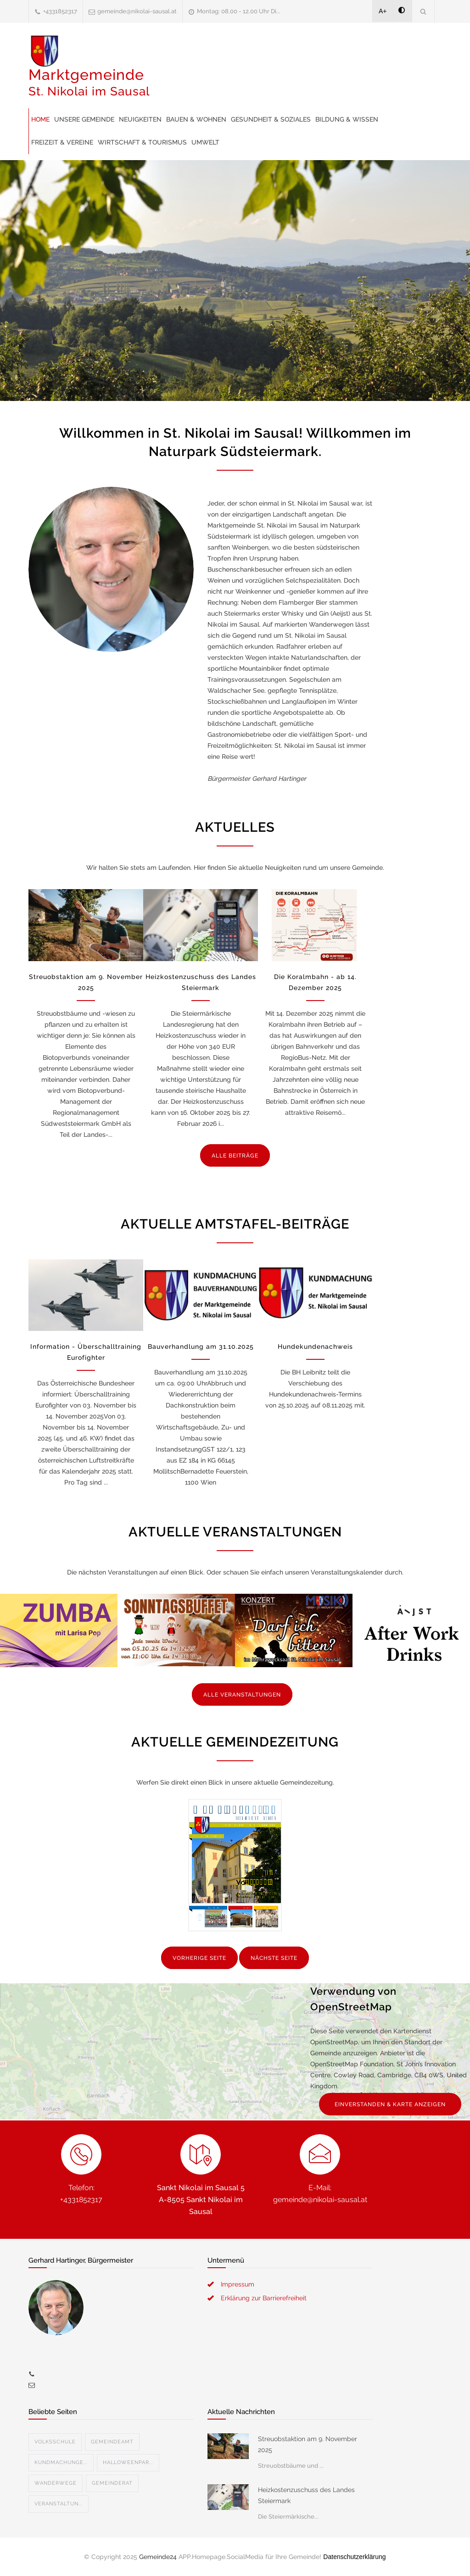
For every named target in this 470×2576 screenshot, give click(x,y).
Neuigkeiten (140, 119)
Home (40, 119)
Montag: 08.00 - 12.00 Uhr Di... (238, 11)
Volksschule (55, 2442)
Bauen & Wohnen (196, 119)
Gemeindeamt (112, 2442)
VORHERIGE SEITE (199, 1958)
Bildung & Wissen (346, 119)
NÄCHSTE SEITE (274, 1958)
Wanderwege (55, 2483)
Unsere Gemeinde (84, 119)
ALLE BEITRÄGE (235, 1155)
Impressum (237, 2284)
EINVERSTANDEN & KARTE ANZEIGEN (390, 2104)
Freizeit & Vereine (62, 142)
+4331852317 (60, 11)
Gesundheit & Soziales (271, 119)
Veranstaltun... (58, 2504)
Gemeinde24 (158, 2556)
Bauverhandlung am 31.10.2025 (201, 1346)
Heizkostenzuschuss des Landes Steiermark (306, 2495)
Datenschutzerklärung (354, 2556)
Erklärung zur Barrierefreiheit (264, 2298)
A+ (383, 11)
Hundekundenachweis (315, 1346)
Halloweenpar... (128, 2462)
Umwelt (205, 142)
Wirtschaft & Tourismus (142, 142)
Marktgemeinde (89, 82)
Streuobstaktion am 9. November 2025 (307, 2444)
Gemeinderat (112, 2483)
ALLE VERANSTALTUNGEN (242, 1694)
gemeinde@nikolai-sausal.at (137, 11)
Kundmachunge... (61, 2462)
